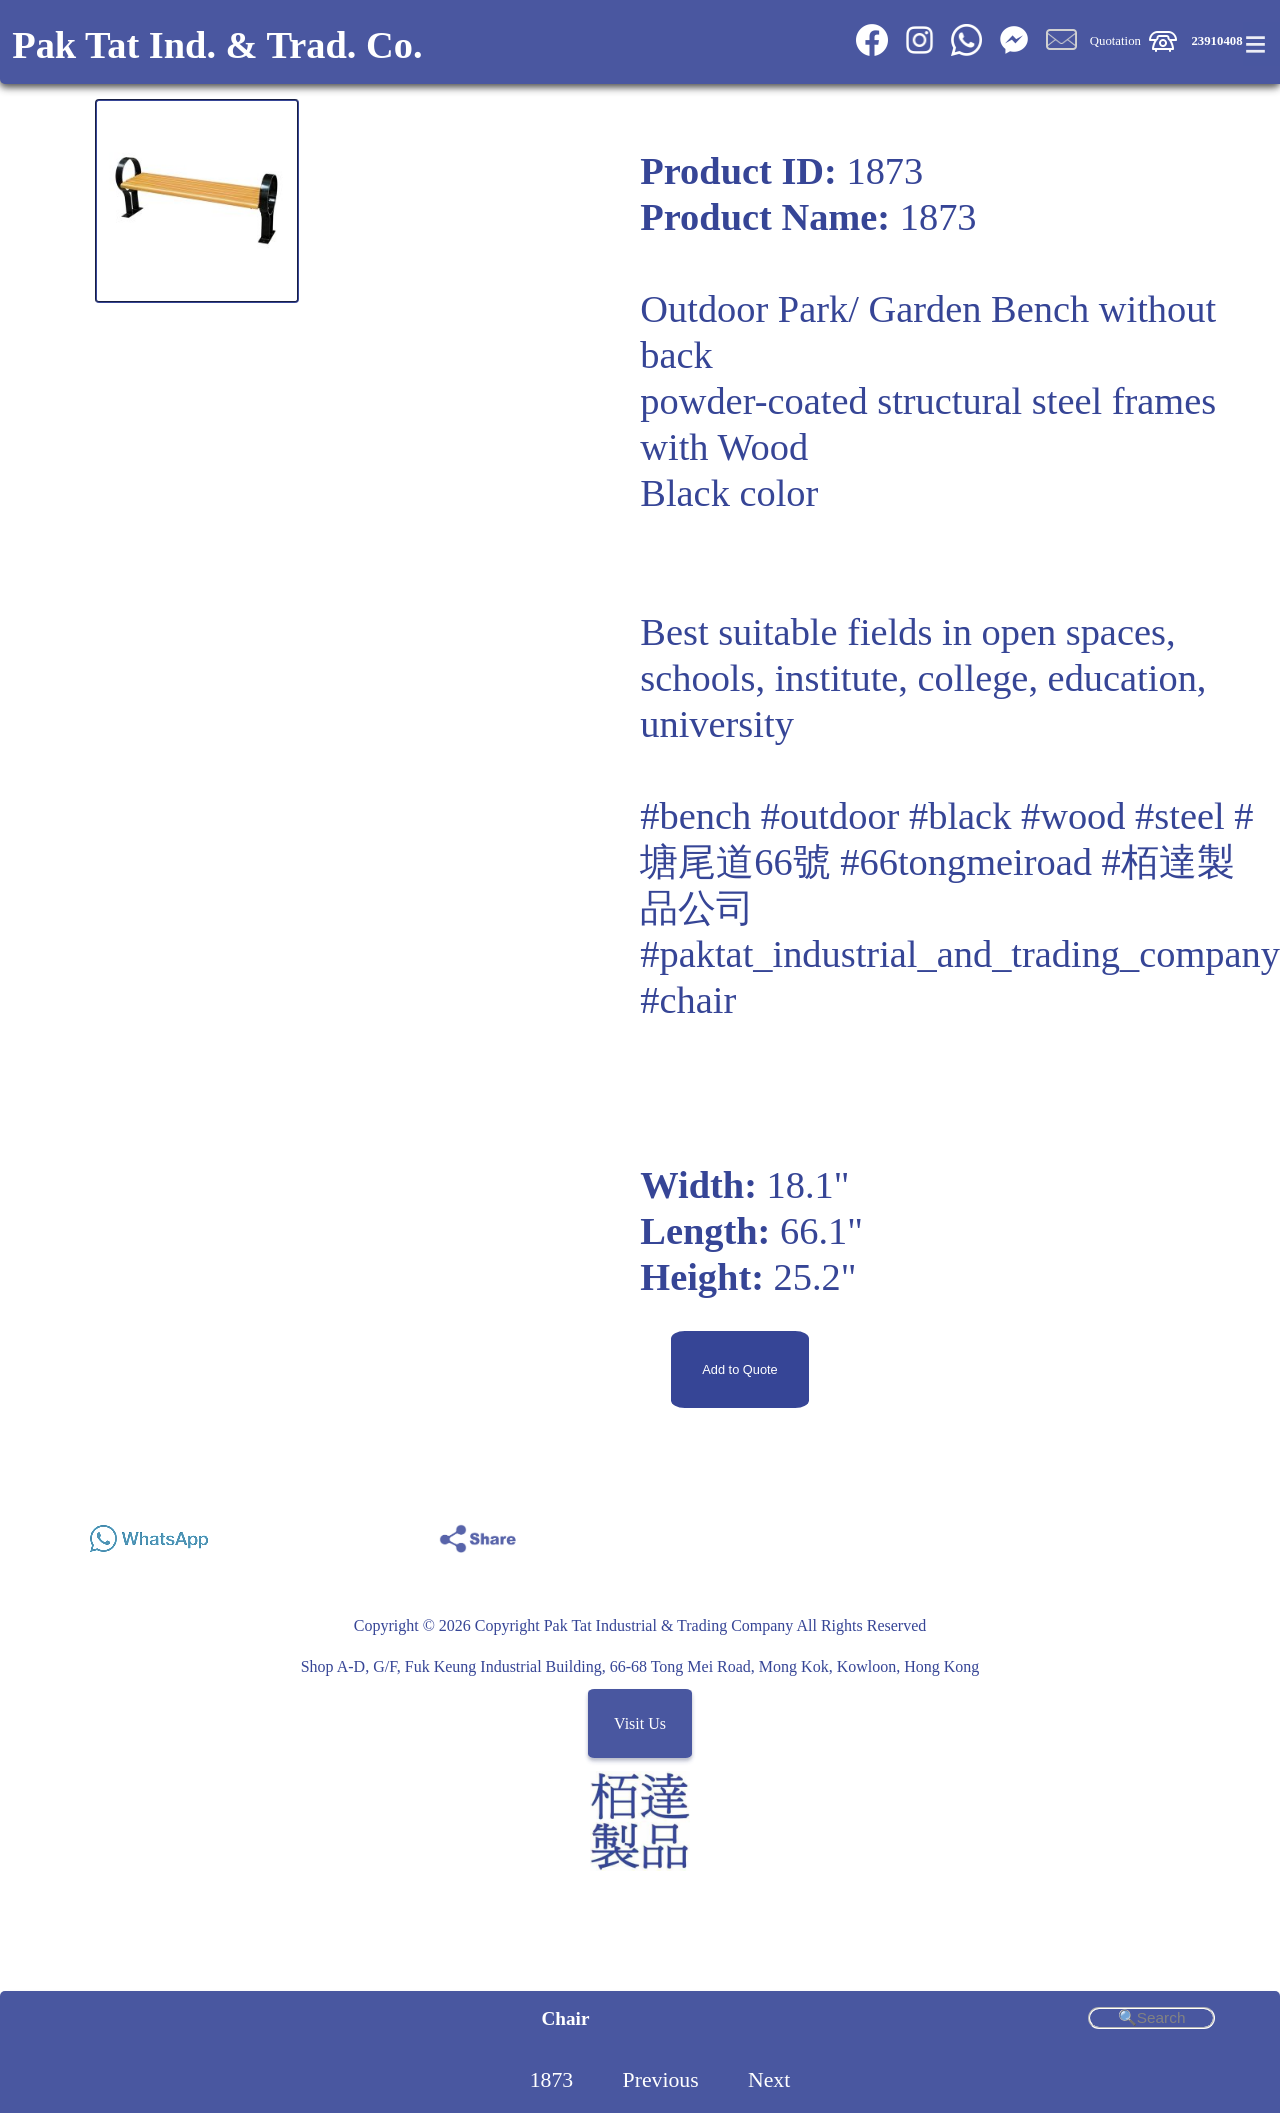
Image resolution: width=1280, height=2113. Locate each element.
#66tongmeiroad (966, 862)
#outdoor (830, 816)
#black (960, 816)
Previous (661, 2080)
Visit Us (640, 1723)
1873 (552, 2080)
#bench (695, 816)
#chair (688, 1000)
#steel (1180, 816)
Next (769, 2080)
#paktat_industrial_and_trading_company (960, 954)
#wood (1073, 816)
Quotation (1115, 41)
